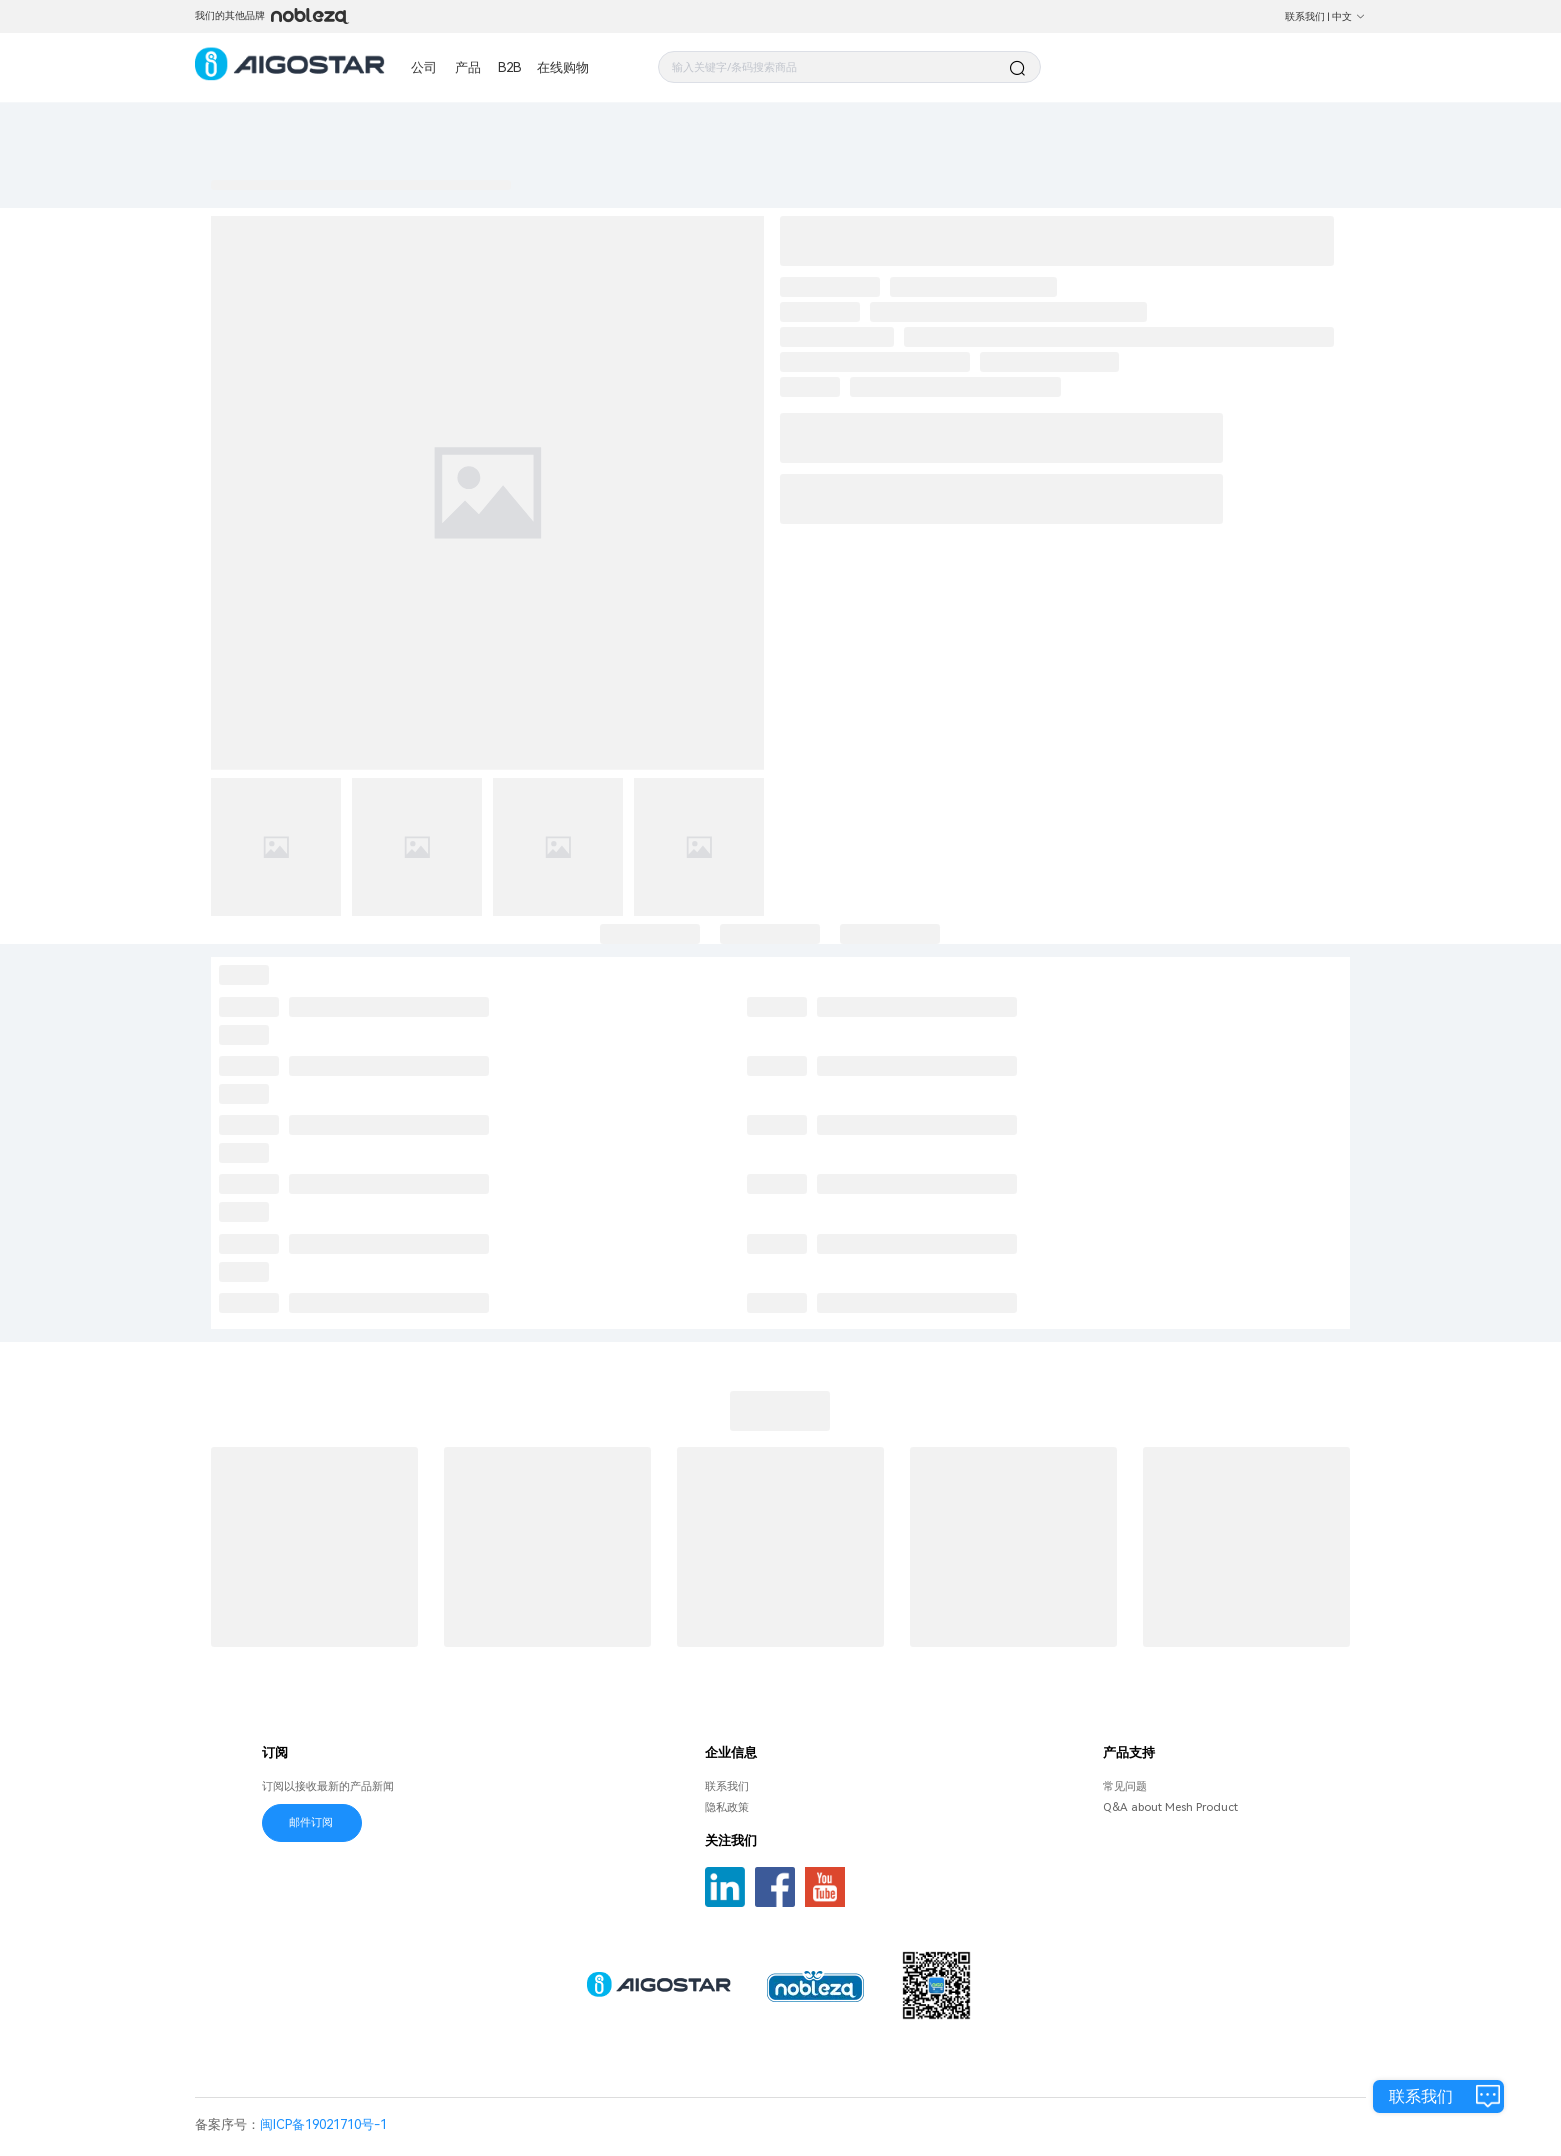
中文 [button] (1349, 16)
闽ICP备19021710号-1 (323, 2124)
